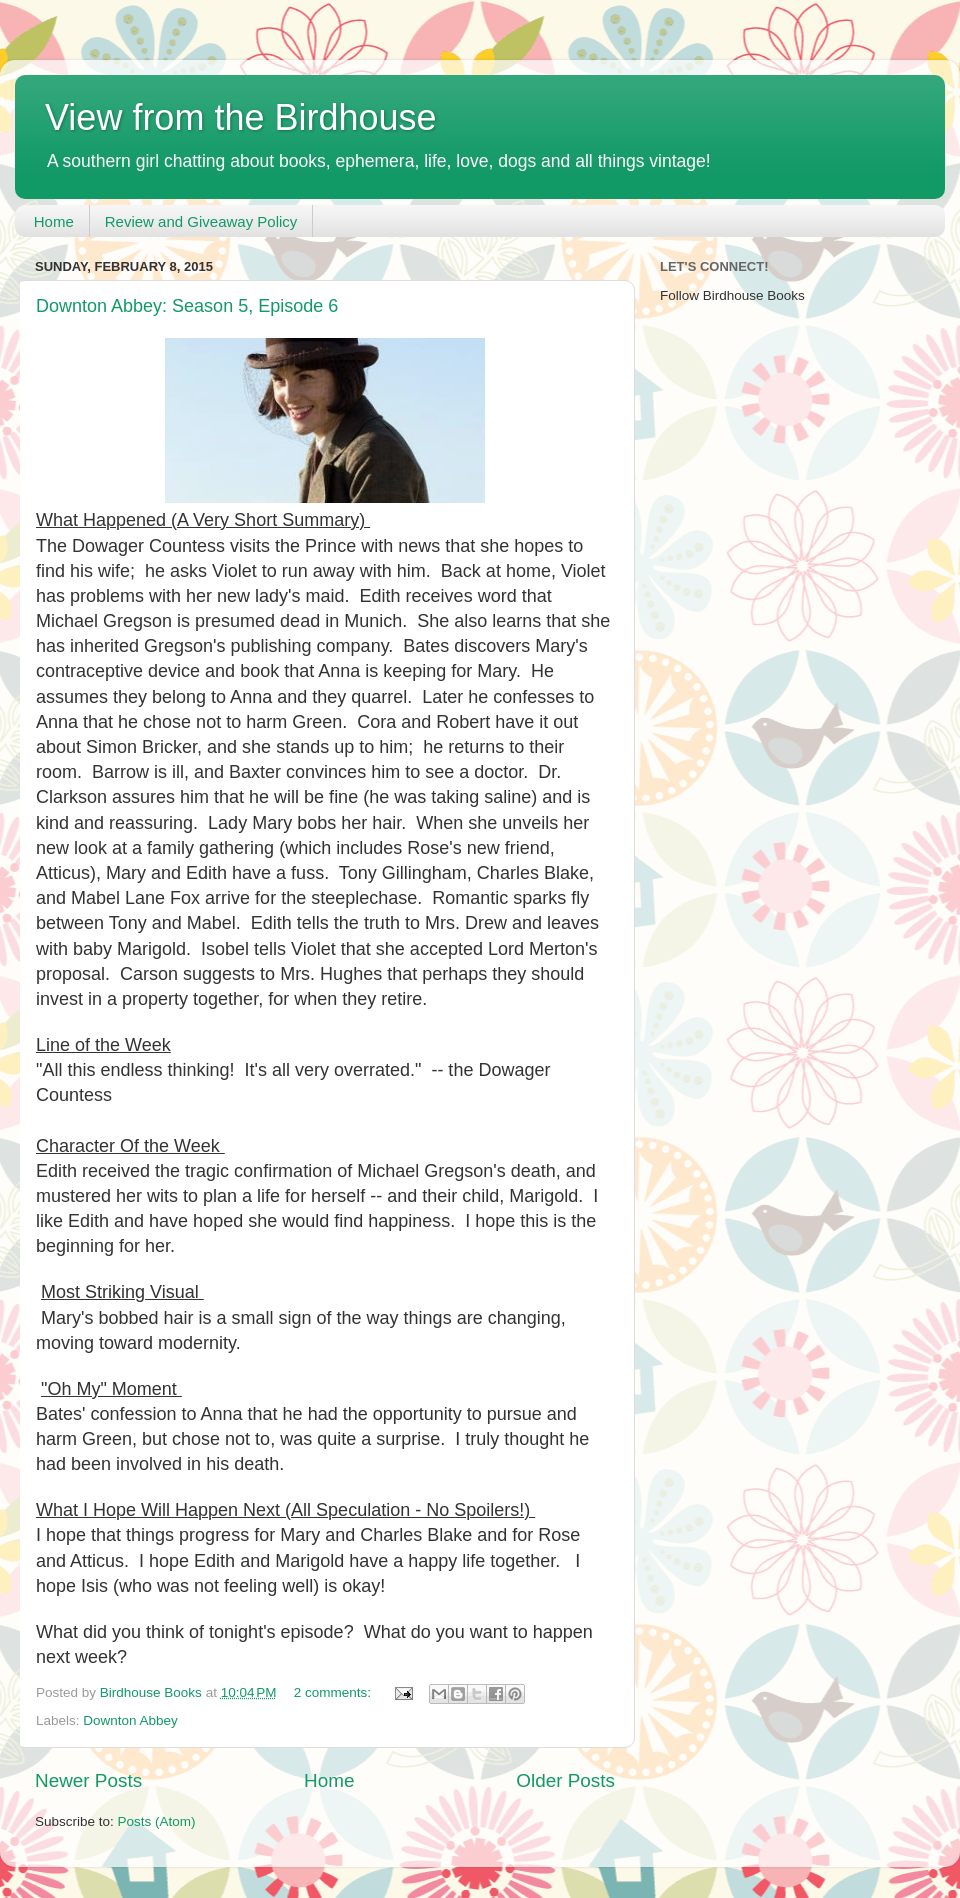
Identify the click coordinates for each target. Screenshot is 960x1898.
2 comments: (334, 1692)
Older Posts (565, 1780)
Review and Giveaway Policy (201, 221)
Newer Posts (88, 1780)
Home (54, 221)
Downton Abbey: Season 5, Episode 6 (187, 306)
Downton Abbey (130, 1720)
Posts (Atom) (157, 1821)
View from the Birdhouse (241, 117)
